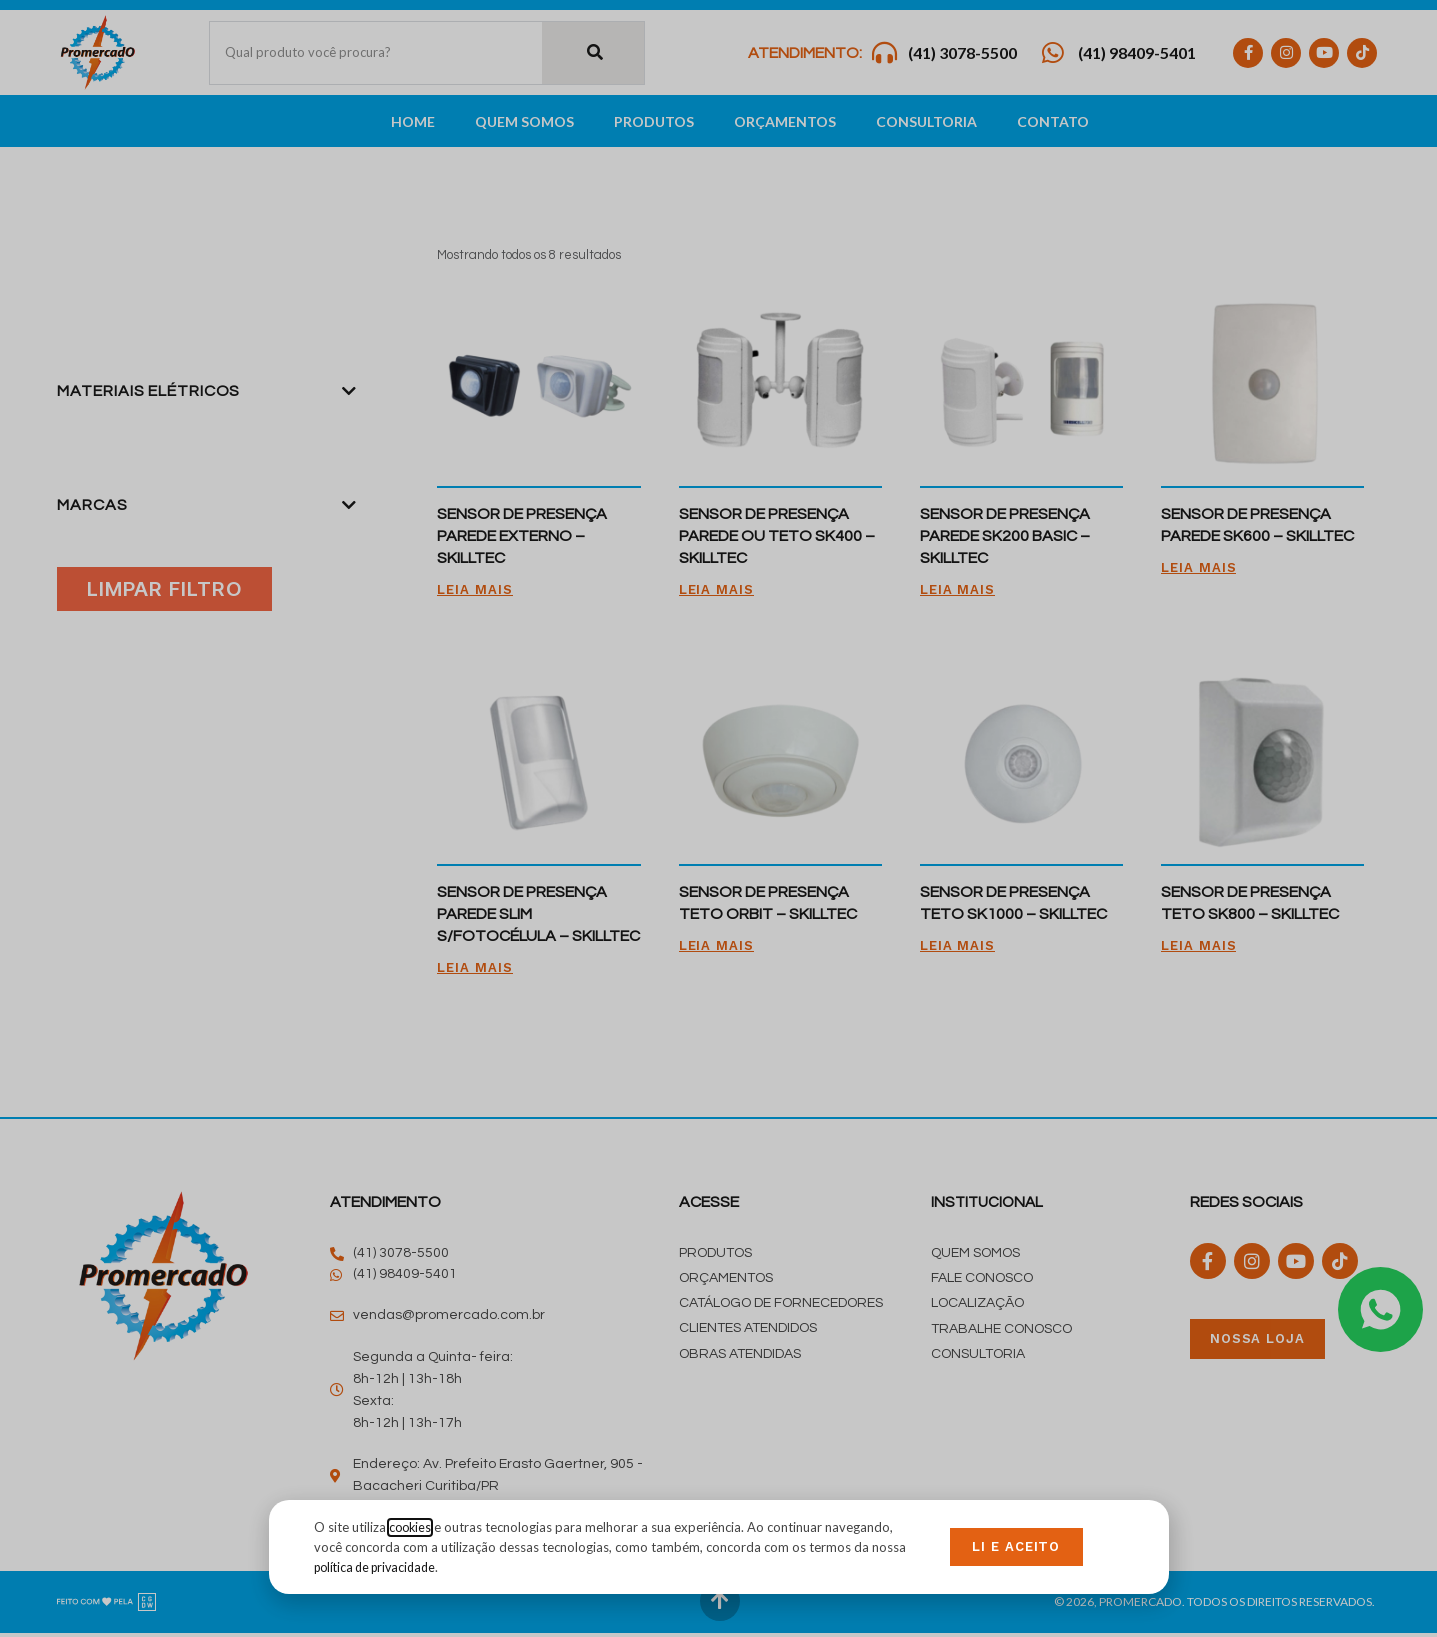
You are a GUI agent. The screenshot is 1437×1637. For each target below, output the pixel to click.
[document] (718, 818)
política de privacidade (380, 1566)
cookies (411, 1527)
